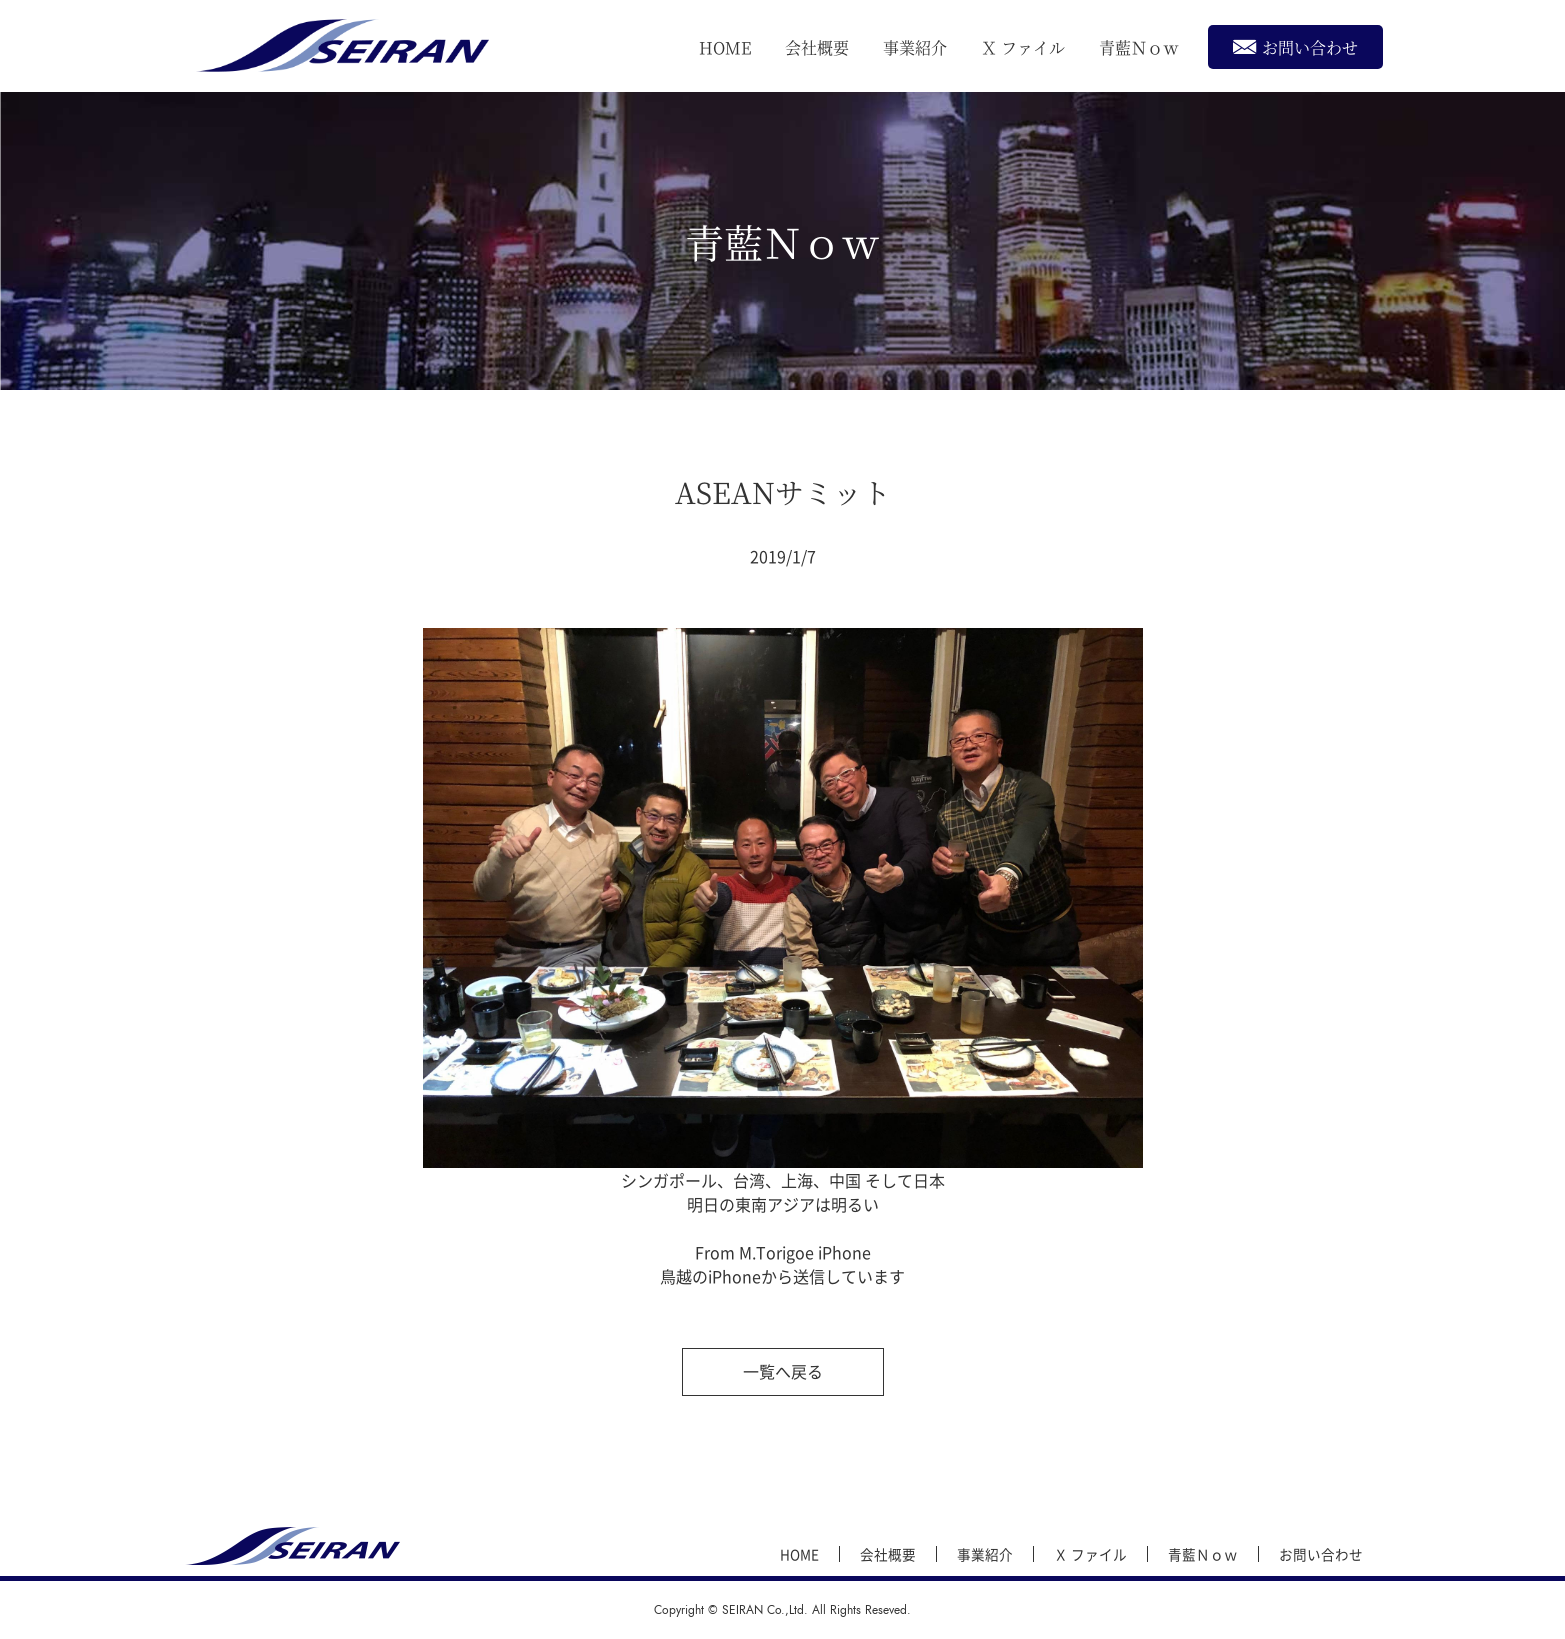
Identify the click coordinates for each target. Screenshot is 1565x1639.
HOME (725, 47)
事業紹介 (915, 47)
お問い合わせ (1295, 46)
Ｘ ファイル (1023, 47)
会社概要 (817, 47)
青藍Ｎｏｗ (1139, 47)
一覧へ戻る (783, 1371)
